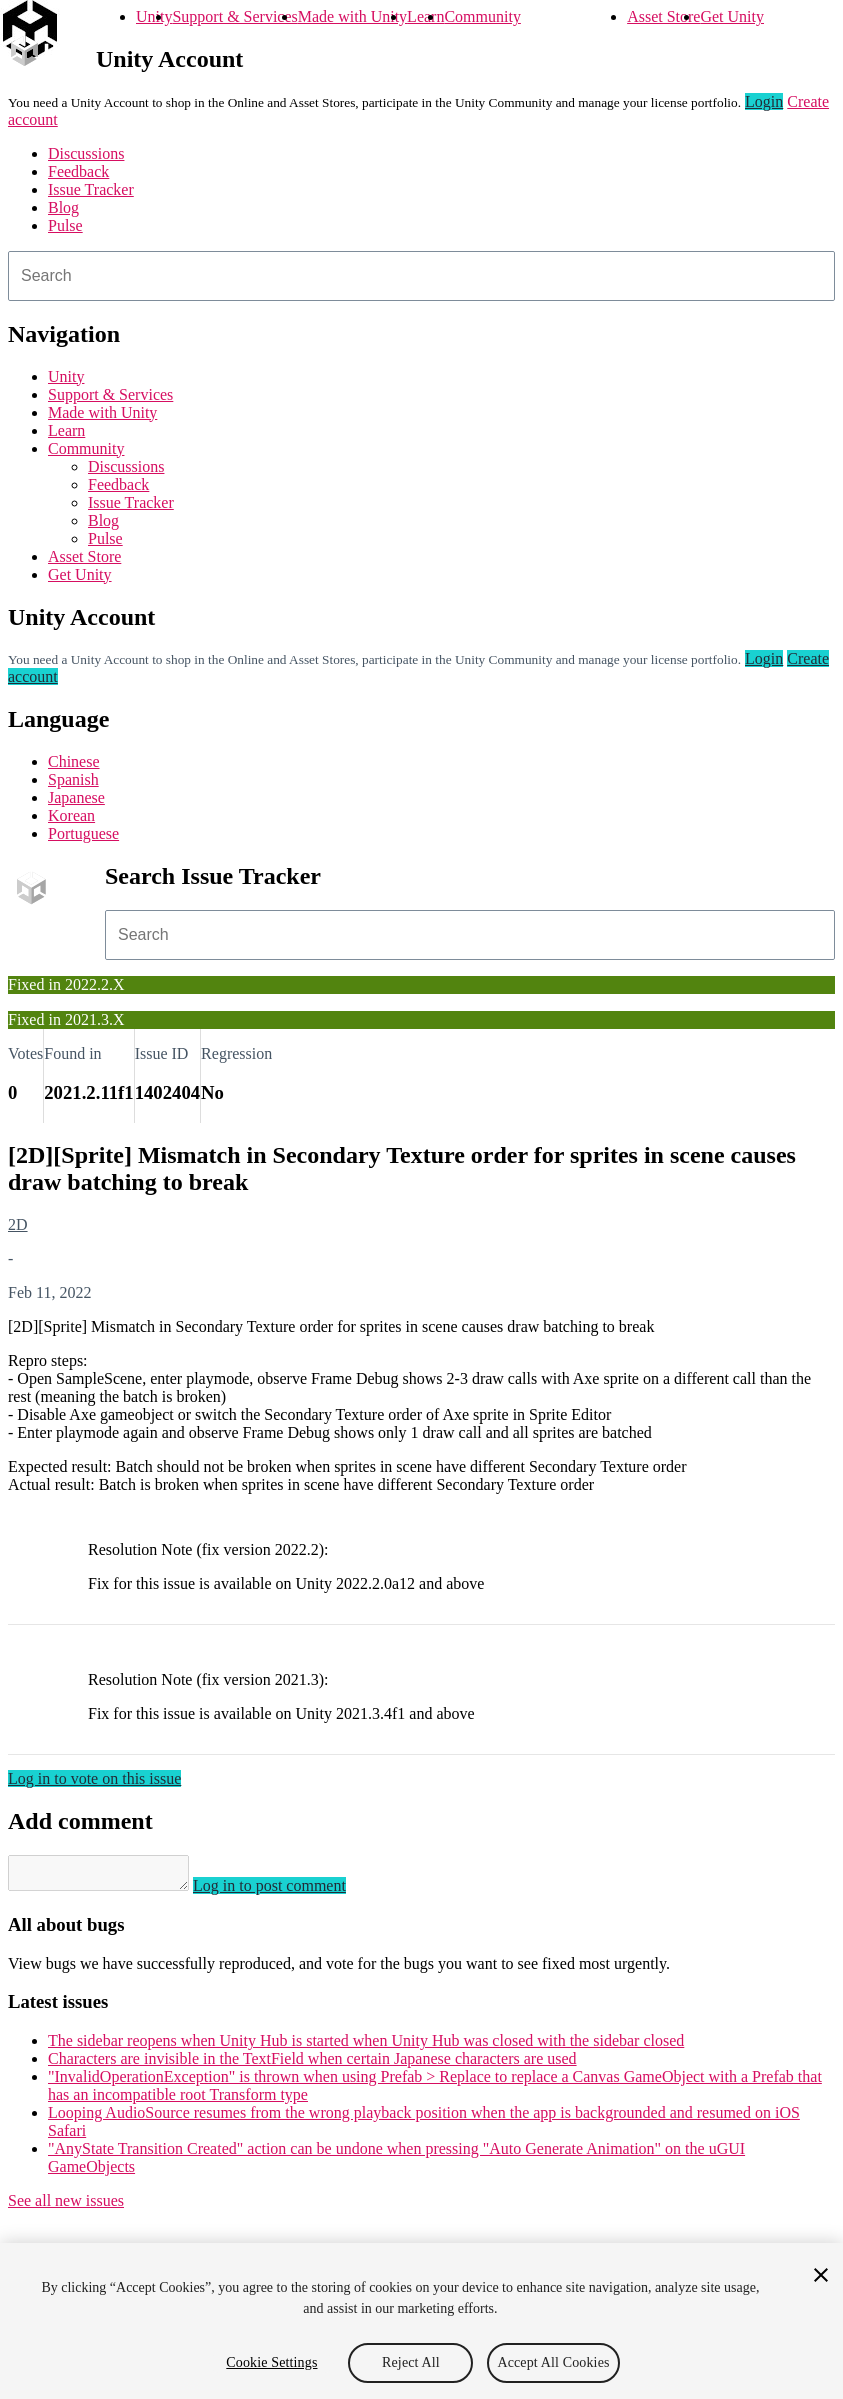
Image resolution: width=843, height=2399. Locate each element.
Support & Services (234, 16)
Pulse (65, 225)
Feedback (78, 171)
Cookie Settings (271, 2362)
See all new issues (66, 2206)
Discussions (86, 153)
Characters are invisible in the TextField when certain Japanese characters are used (312, 2064)
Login (764, 101)
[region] (421, 2321)
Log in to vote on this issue (94, 1778)
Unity (154, 16)
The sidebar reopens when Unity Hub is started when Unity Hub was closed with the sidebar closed (366, 2046)
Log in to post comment (289, 1891)
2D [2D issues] (18, 1224)
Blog (63, 207)
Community (482, 16)
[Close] (821, 2275)
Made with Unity (352, 16)
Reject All (411, 2362)
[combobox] (421, 276)
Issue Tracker (91, 189)
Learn (425, 16)
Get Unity (732, 16)
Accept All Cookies (553, 2362)
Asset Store (663, 16)
